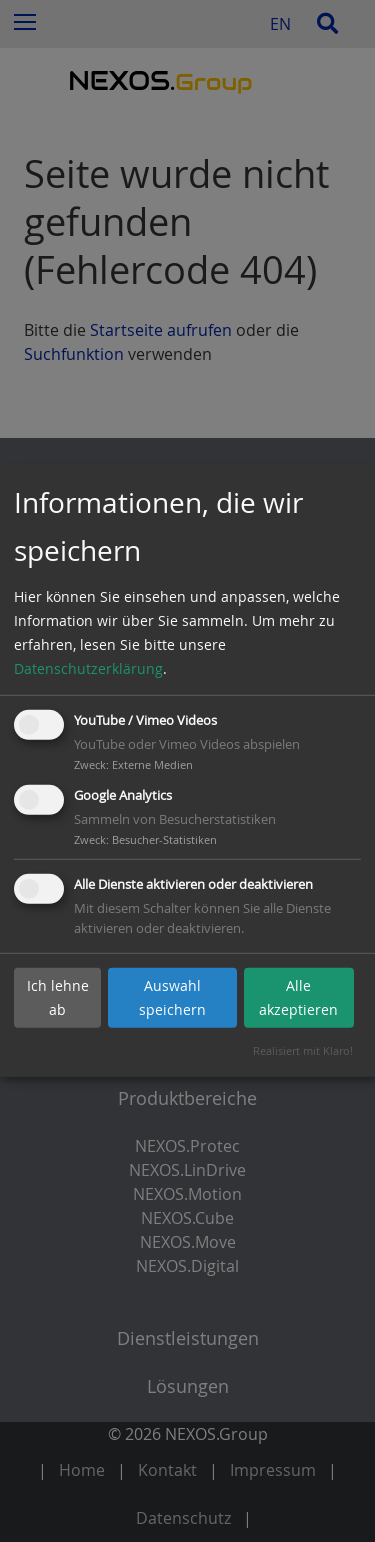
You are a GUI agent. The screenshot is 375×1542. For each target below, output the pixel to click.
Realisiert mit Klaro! (303, 1050)
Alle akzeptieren (298, 997)
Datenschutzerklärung (88, 668)
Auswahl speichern (172, 997)
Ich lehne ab (58, 997)
